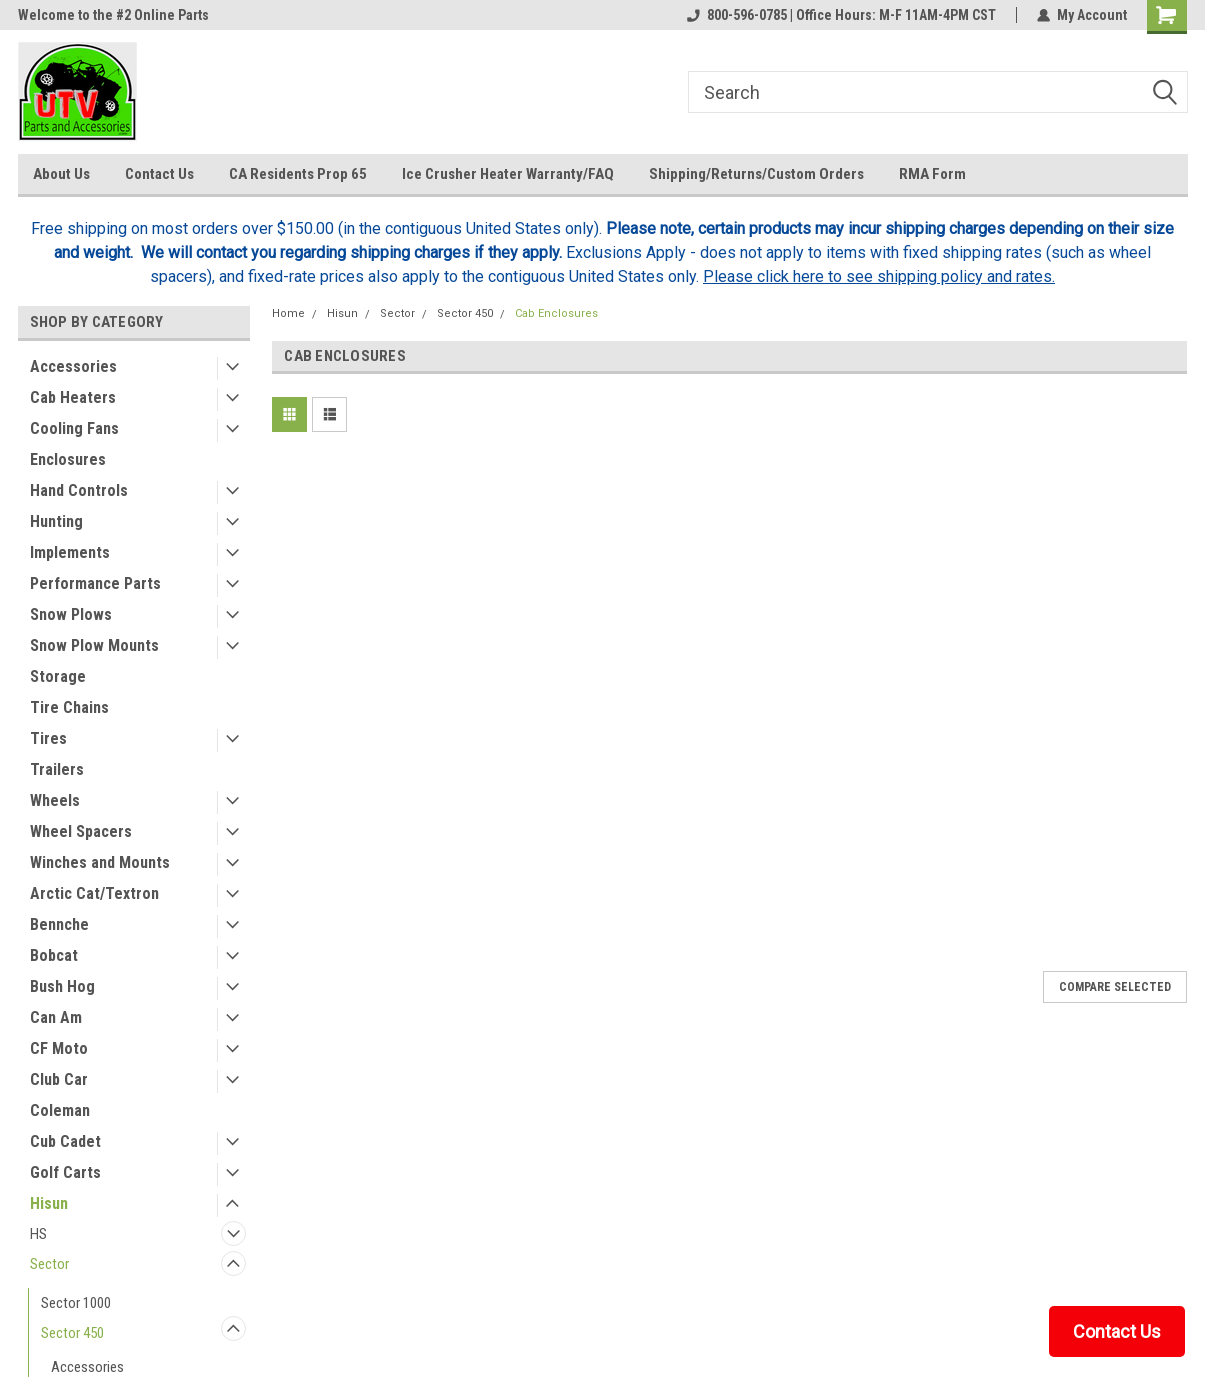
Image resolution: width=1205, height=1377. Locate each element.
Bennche (59, 924)
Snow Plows (71, 614)
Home (288, 313)
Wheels (55, 800)
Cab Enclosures (556, 313)
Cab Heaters (73, 397)
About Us (61, 174)
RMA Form (932, 174)
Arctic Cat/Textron (94, 893)
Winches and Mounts (100, 862)
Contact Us (159, 174)
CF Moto (59, 1048)
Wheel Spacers (81, 831)
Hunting (56, 521)
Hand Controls (79, 490)
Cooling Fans (74, 428)
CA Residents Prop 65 (298, 174)
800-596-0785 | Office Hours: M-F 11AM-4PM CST (841, 15)
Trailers (57, 769)
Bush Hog (62, 986)
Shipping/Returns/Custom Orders (756, 174)
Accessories (73, 366)
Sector (49, 1264)
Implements (70, 552)
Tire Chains (69, 707)
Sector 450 (72, 1333)
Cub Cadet (65, 1141)
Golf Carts (65, 1172)
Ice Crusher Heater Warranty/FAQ (508, 174)
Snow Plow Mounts (94, 645)
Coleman (60, 1110)
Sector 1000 (76, 1303)
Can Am (56, 1017)
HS (38, 1234)
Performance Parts (95, 583)
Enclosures (68, 459)
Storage (58, 676)
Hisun (49, 1203)
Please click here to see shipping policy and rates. (879, 276)
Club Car (59, 1079)
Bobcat (54, 955)
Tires (48, 738)
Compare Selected (1115, 987)
